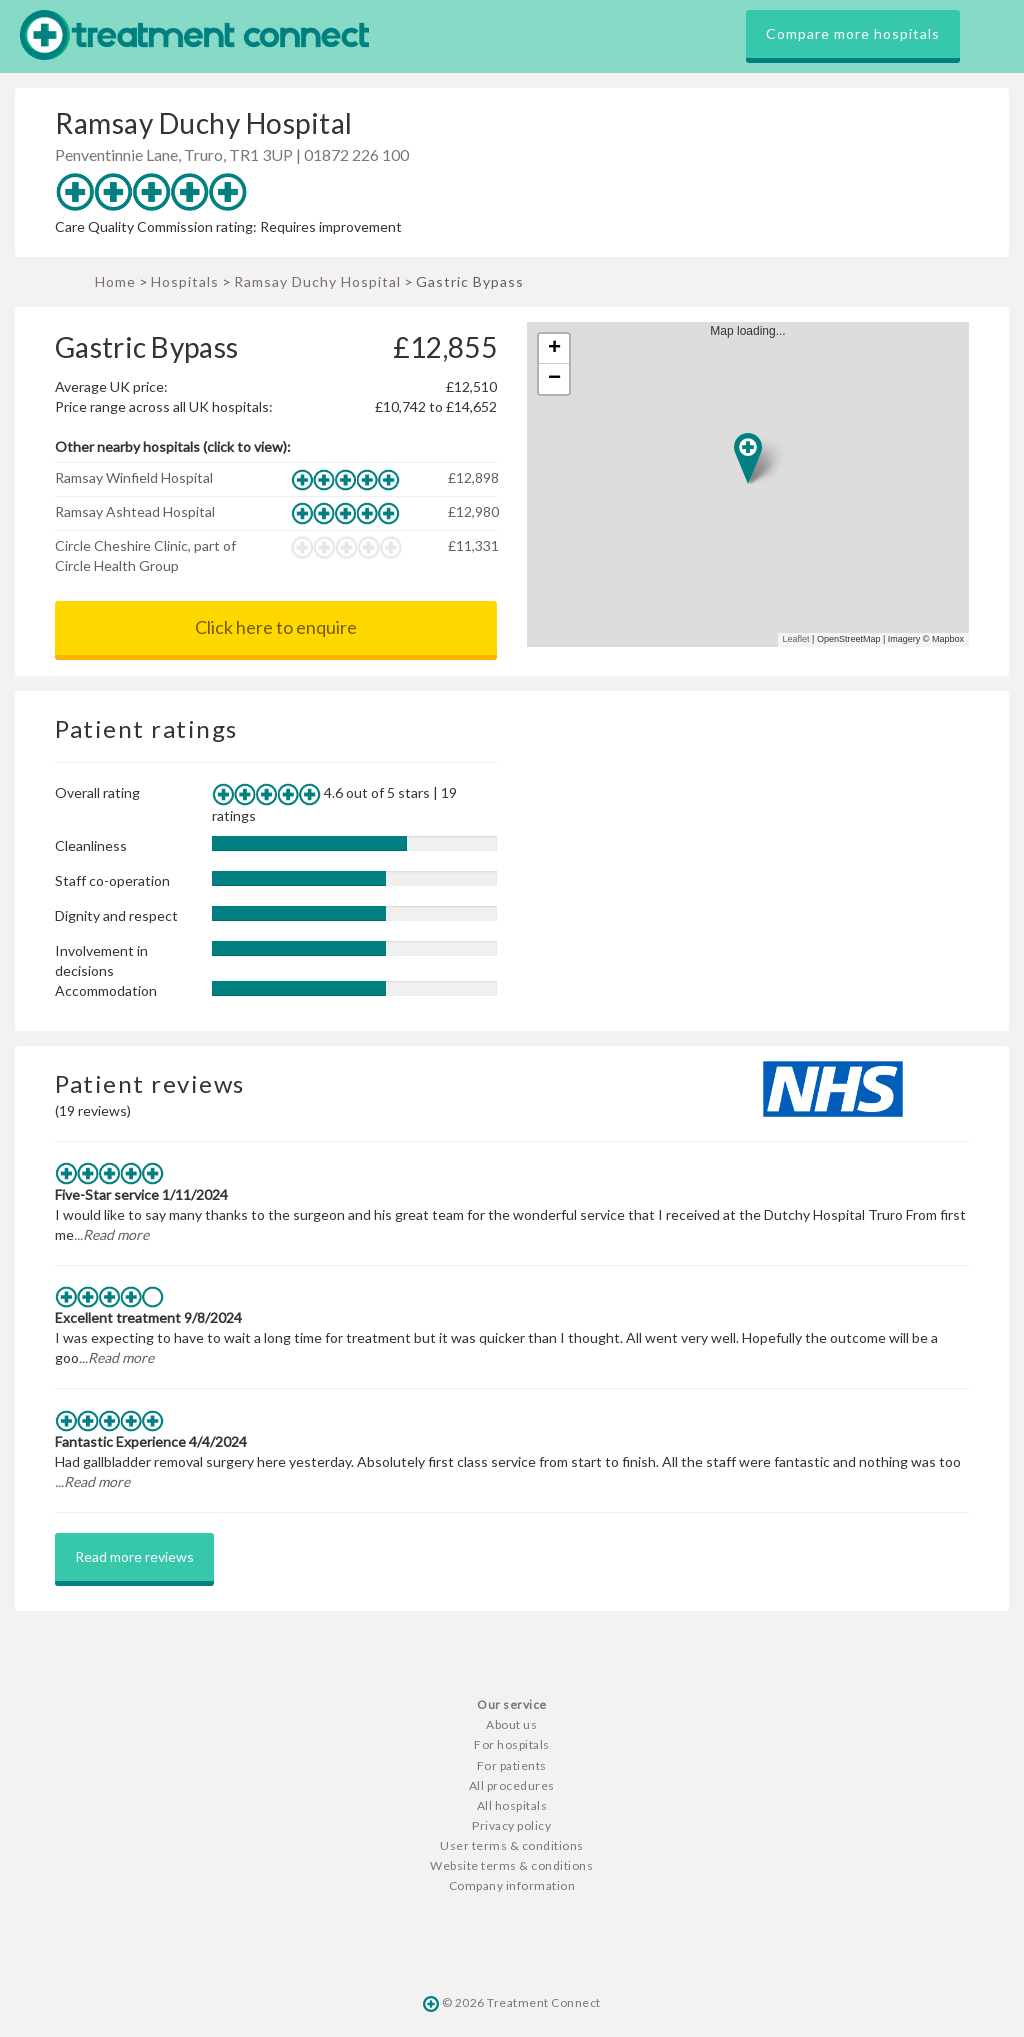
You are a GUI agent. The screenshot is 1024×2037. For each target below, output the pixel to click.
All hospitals (512, 1805)
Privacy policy (511, 1825)
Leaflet (796, 639)
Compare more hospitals (853, 33)
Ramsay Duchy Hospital (317, 281)
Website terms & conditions (511, 1865)
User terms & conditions (512, 1845)
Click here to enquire (276, 627)
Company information (512, 1885)
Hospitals (185, 281)
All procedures (512, 1785)
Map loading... (756, 484)
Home (115, 281)
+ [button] (554, 349)
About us (511, 1724)
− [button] (554, 379)
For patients (512, 1765)
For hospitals (512, 1744)
